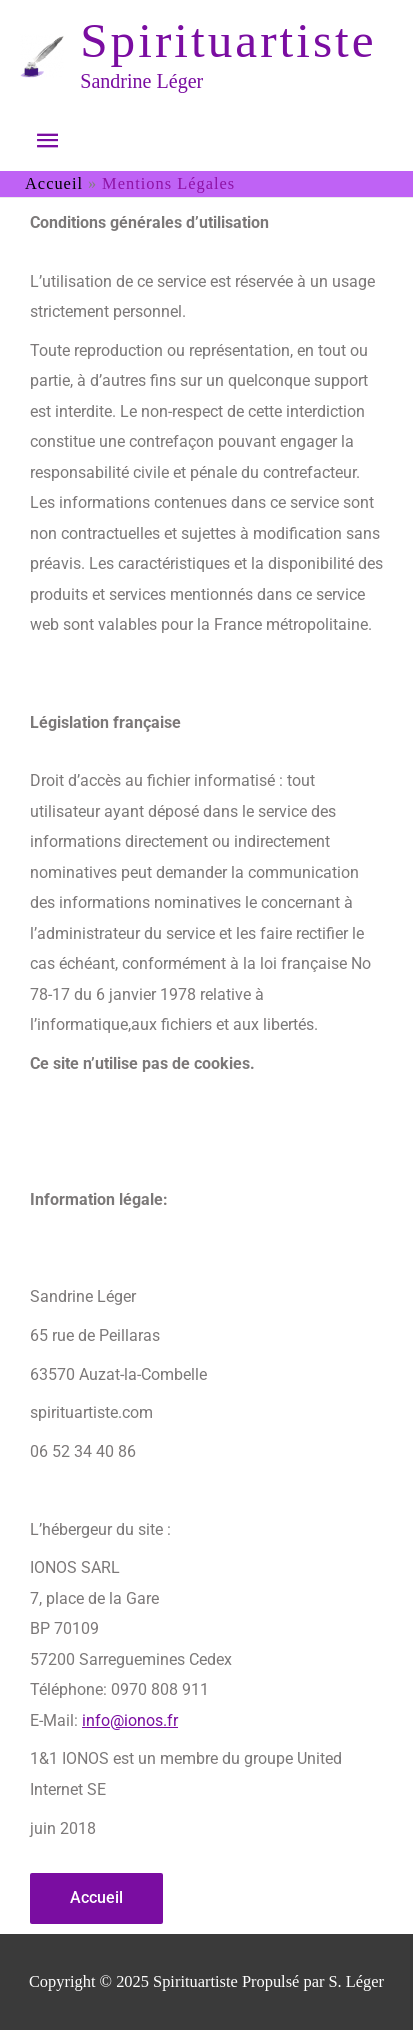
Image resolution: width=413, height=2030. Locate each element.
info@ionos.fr (130, 1720)
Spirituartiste (228, 40)
